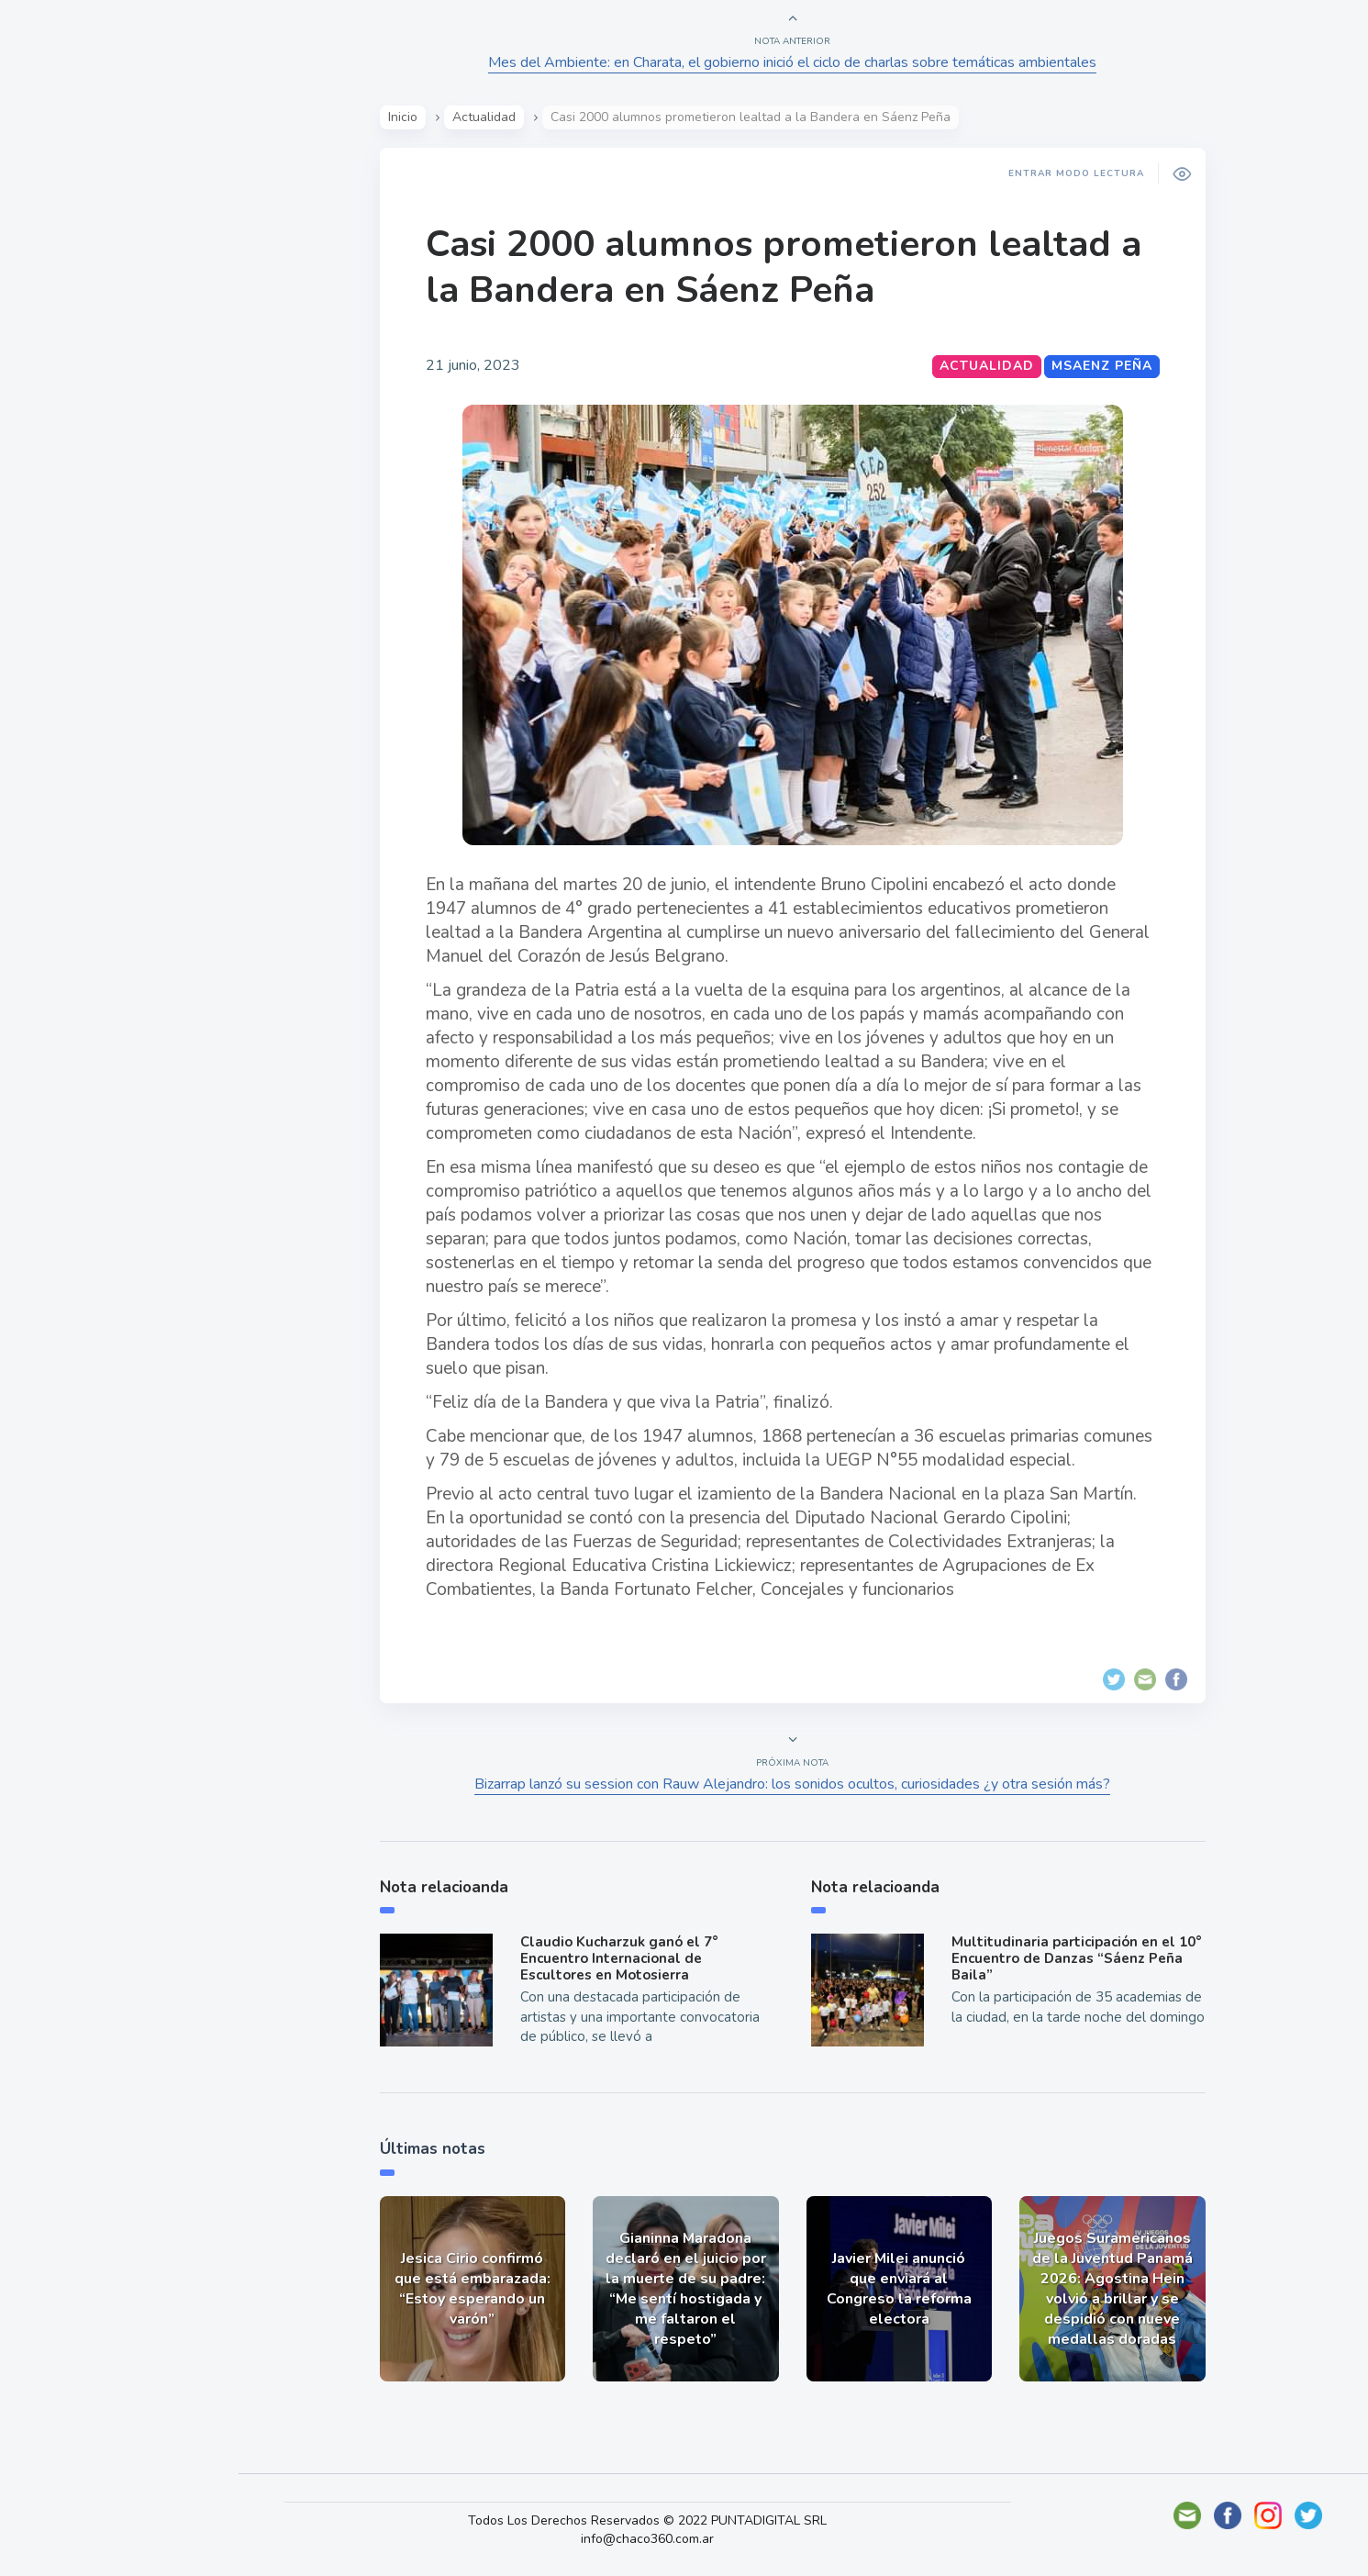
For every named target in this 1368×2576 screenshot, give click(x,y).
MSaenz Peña (1103, 365)
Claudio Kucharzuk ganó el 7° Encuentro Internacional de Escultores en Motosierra (621, 1958)
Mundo (63, 372)
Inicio (404, 117)
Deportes (72, 457)
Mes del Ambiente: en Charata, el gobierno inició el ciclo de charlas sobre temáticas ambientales (794, 62)
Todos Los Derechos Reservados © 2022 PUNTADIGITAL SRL (653, 2520)
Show (58, 285)
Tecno (60, 414)
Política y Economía (110, 329)
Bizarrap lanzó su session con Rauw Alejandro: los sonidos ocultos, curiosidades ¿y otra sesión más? (794, 1784)
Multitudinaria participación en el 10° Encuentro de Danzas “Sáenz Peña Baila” (1078, 1958)
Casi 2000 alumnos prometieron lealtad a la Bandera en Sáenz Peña (785, 267)
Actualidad (78, 242)
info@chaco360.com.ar (653, 2539)
